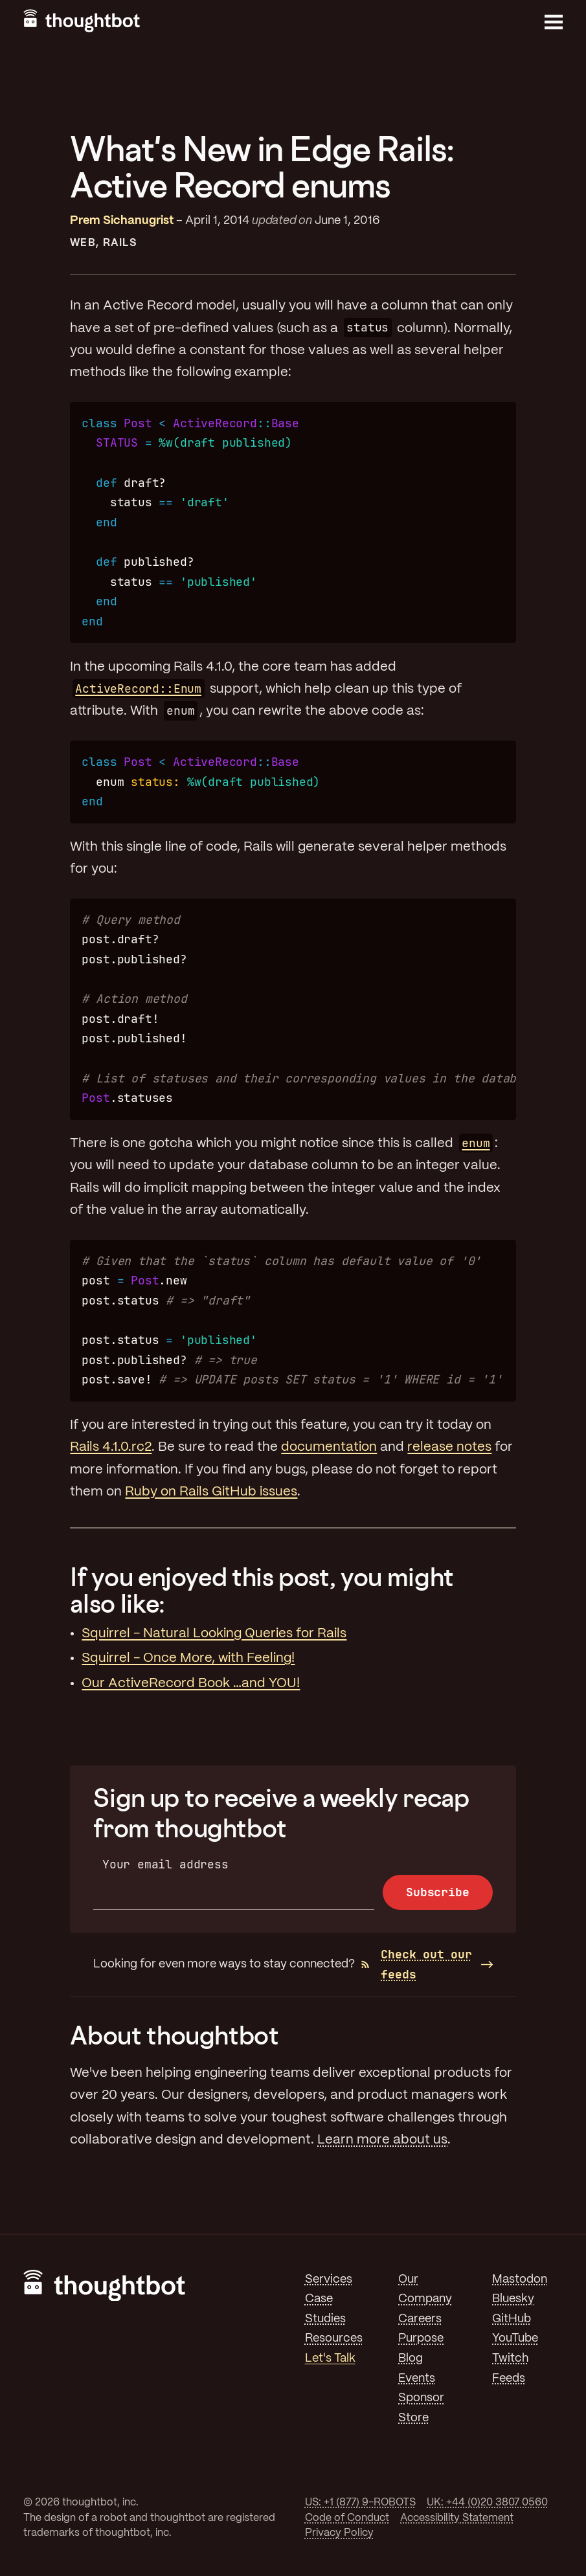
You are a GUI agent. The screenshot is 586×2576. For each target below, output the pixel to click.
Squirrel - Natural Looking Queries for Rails (214, 1634)
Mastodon (519, 2279)
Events (416, 2378)
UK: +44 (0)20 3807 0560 (487, 2502)
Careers (420, 2319)
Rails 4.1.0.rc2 (111, 1447)
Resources (334, 2338)
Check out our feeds (416, 1964)
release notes (449, 1447)
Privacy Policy (339, 2533)
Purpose (421, 2338)
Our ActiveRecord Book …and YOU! (191, 1683)
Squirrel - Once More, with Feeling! (188, 1658)
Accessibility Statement (456, 2518)
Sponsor (421, 2398)
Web (82, 243)
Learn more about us (382, 2140)
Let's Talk (330, 2358)
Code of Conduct (347, 2518)
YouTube (515, 2338)
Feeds (508, 2378)
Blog (410, 2358)
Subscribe (437, 1892)
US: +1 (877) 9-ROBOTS (360, 2502)
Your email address (165, 1864)
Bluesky (513, 2299)
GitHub (511, 2319)
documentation (329, 1447)
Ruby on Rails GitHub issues (211, 1492)
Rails (119, 243)
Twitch (510, 2358)
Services (328, 2279)
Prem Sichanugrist (122, 221)
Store (413, 2418)
